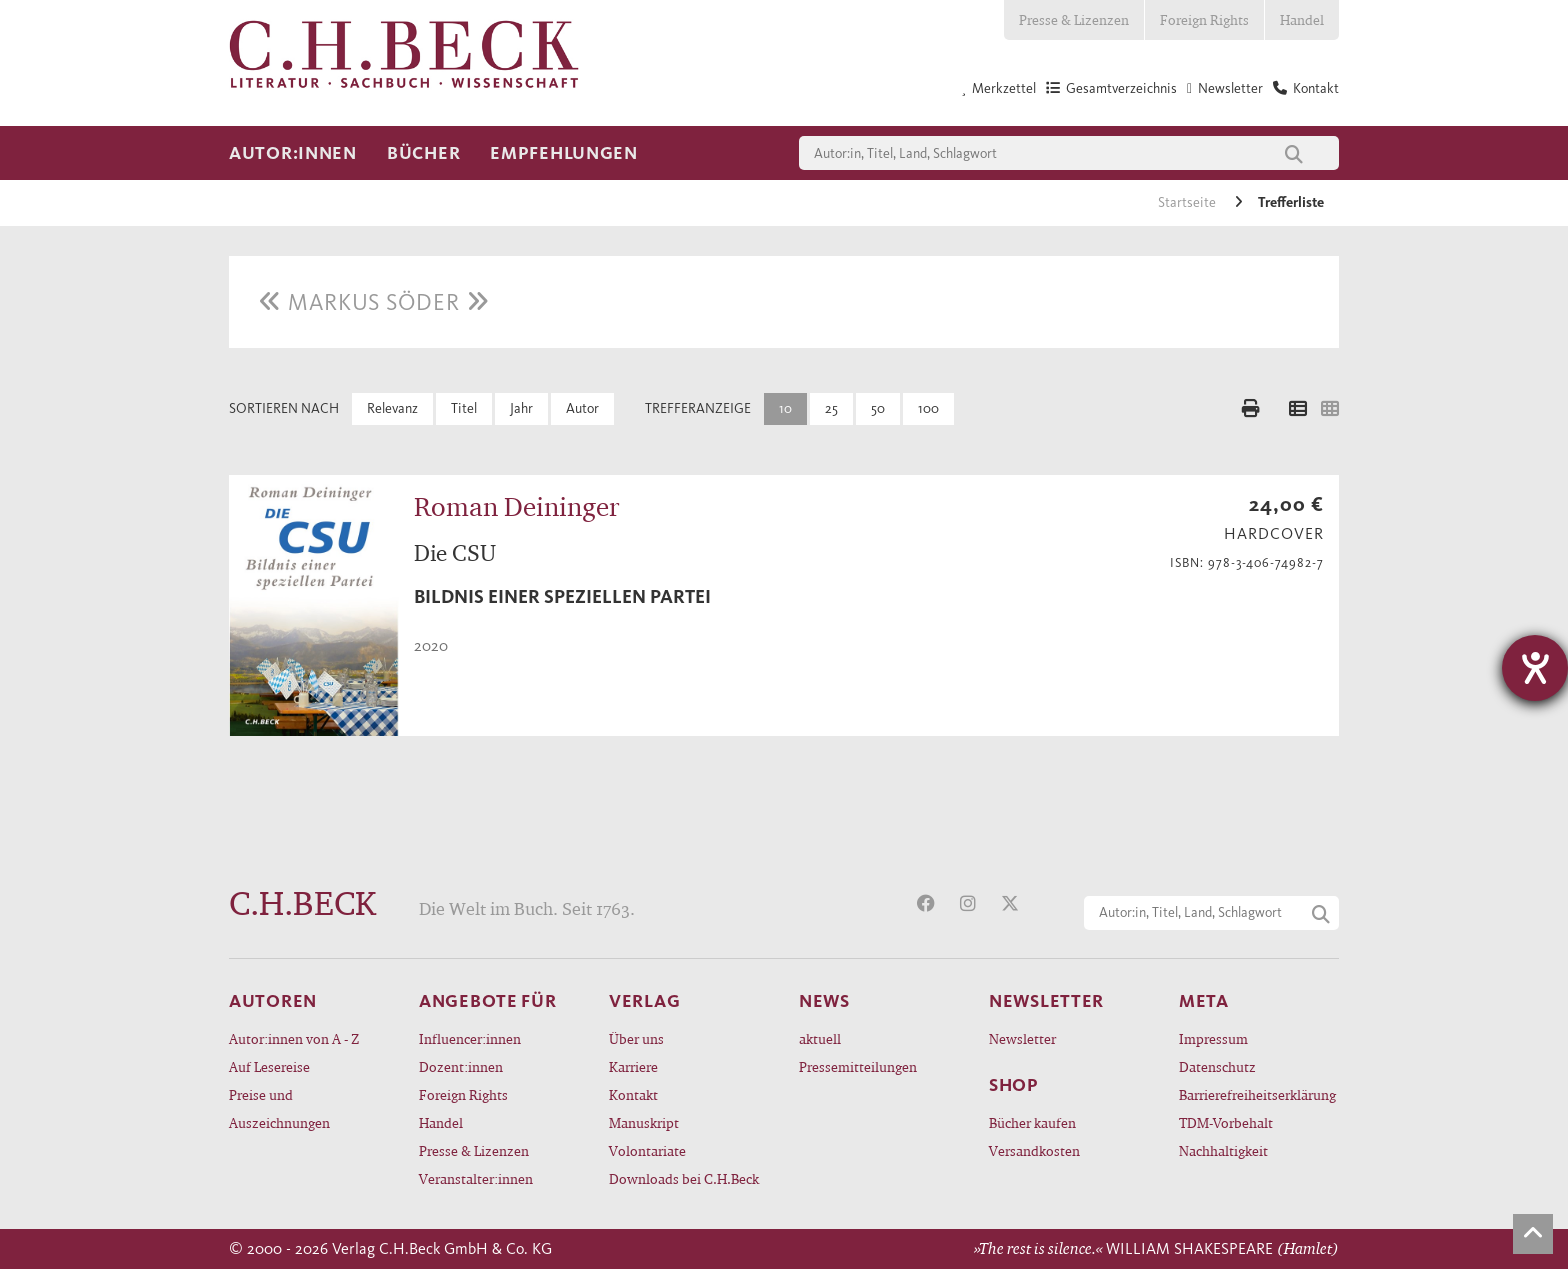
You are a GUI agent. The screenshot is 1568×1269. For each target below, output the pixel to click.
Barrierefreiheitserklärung (1257, 1094)
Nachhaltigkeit (1223, 1150)
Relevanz (392, 408)
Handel (1302, 19)
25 (831, 408)
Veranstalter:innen (476, 1178)
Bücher (423, 153)
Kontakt (633, 1094)
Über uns (636, 1038)
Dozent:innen (461, 1066)
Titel (464, 408)
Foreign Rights (1204, 19)
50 (878, 408)
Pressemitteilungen (858, 1066)
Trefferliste (1291, 202)
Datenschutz (1217, 1066)
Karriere (633, 1066)
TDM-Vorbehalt (1226, 1122)
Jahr (521, 408)
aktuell (820, 1038)
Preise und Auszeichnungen (279, 1108)
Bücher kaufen (1032, 1122)
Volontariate (647, 1150)
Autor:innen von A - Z (294, 1038)
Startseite (1188, 202)
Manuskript (644, 1122)
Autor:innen (293, 153)
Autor (582, 408)
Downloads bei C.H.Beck (684, 1178)
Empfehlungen (564, 153)
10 (785, 408)
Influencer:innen (470, 1038)
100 (928, 408)
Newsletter (1022, 1038)
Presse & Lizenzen (1074, 19)
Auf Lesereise (269, 1066)
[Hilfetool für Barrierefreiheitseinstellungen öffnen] (1535, 668)
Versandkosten (1034, 1150)
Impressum (1213, 1038)
